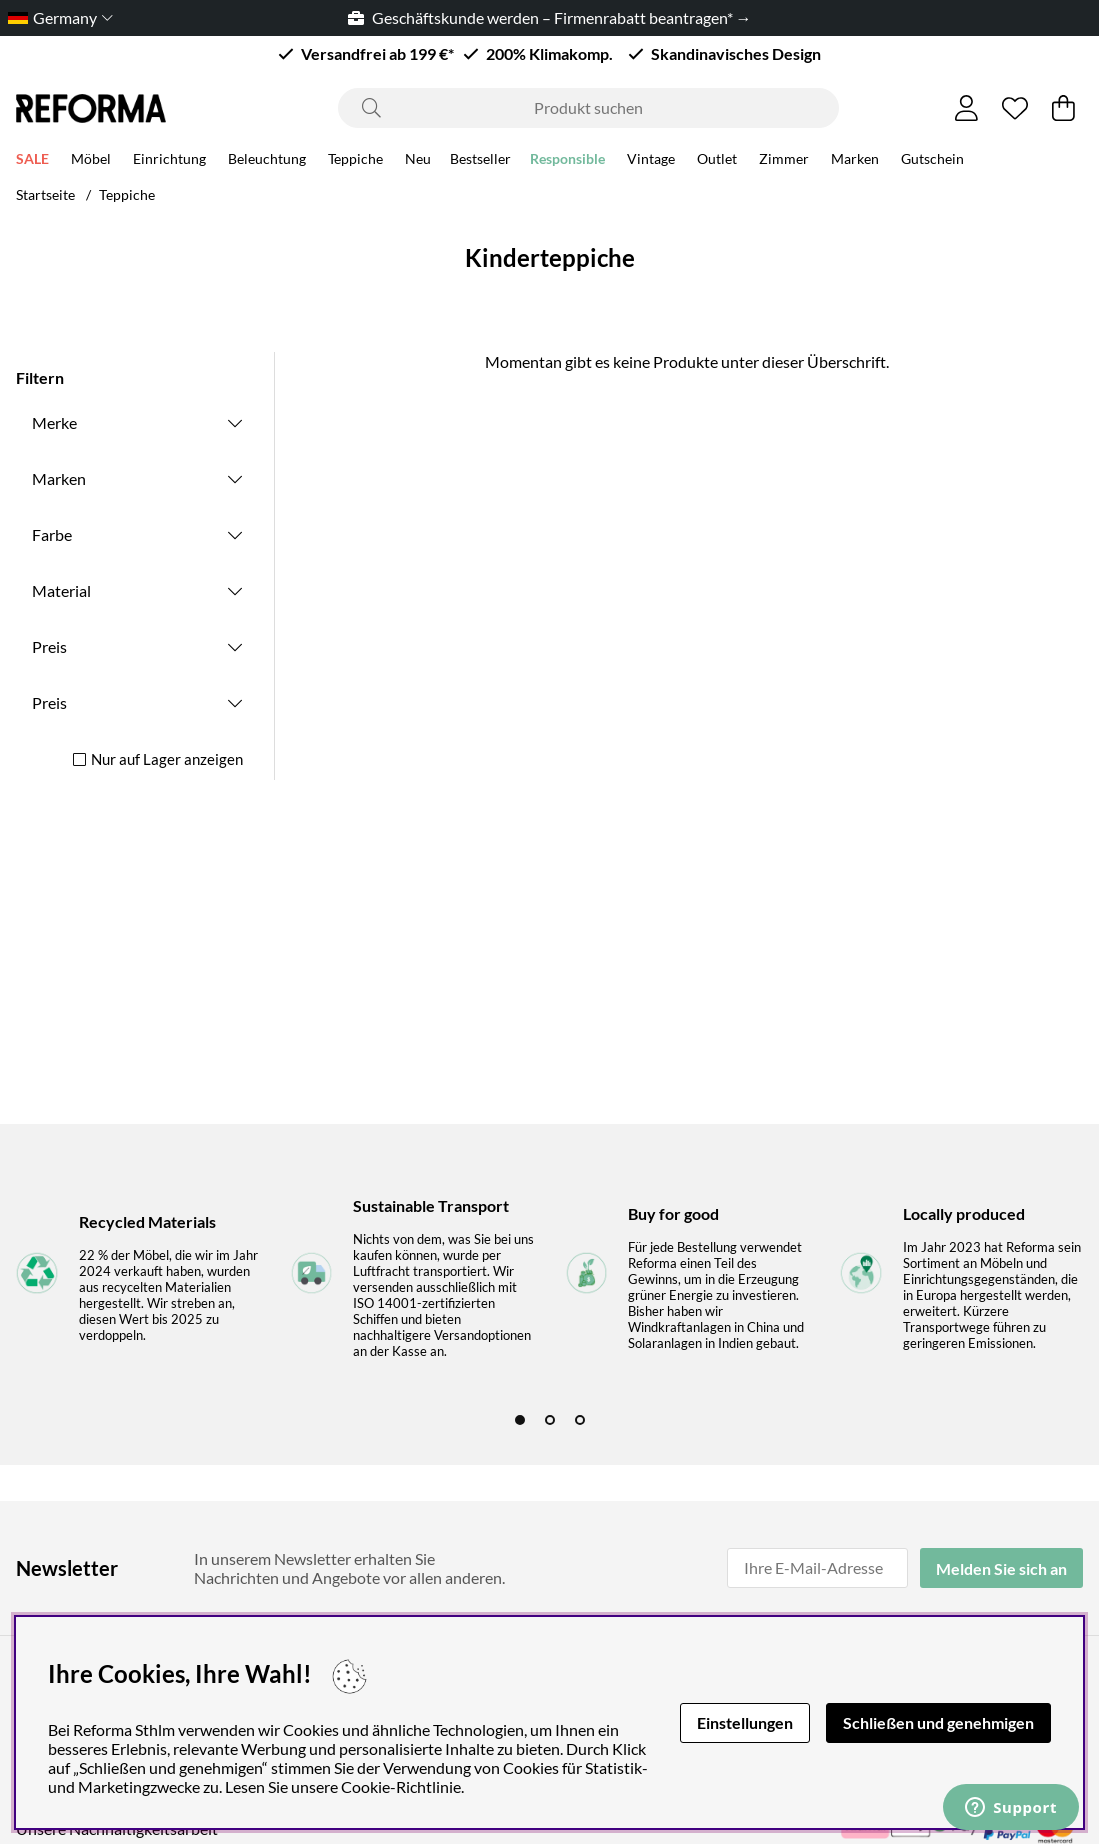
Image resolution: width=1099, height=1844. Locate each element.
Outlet (717, 161)
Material (61, 590)
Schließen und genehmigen (938, 1722)
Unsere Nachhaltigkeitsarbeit (117, 1828)
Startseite (45, 194)
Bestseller (480, 161)
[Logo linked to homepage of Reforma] (91, 108)
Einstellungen (745, 1722)
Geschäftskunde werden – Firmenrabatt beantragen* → (550, 17)
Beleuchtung (267, 161)
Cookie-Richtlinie (401, 1786)
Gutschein (932, 161)
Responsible (567, 161)
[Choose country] (56, 17)
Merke (54, 422)
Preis (49, 646)
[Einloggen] (966, 108)
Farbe (52, 534)
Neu (418, 161)
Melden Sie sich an (1001, 1568)
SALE (32, 161)
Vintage (651, 161)
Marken (855, 161)
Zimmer (784, 161)
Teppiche (355, 161)
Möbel (91, 161)
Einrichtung (169, 161)
